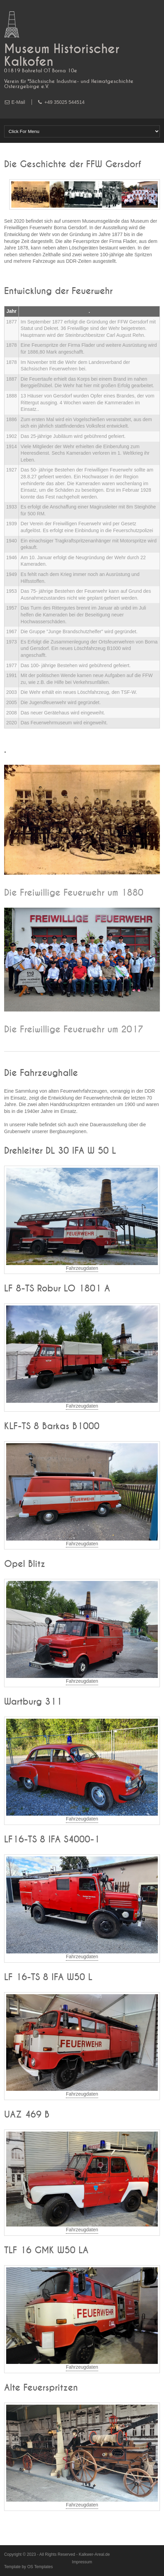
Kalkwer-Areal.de (94, 2554)
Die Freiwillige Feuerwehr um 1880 (73, 892)
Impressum (82, 2562)
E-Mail (18, 102)
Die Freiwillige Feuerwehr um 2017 (73, 1029)
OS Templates (39, 2566)
